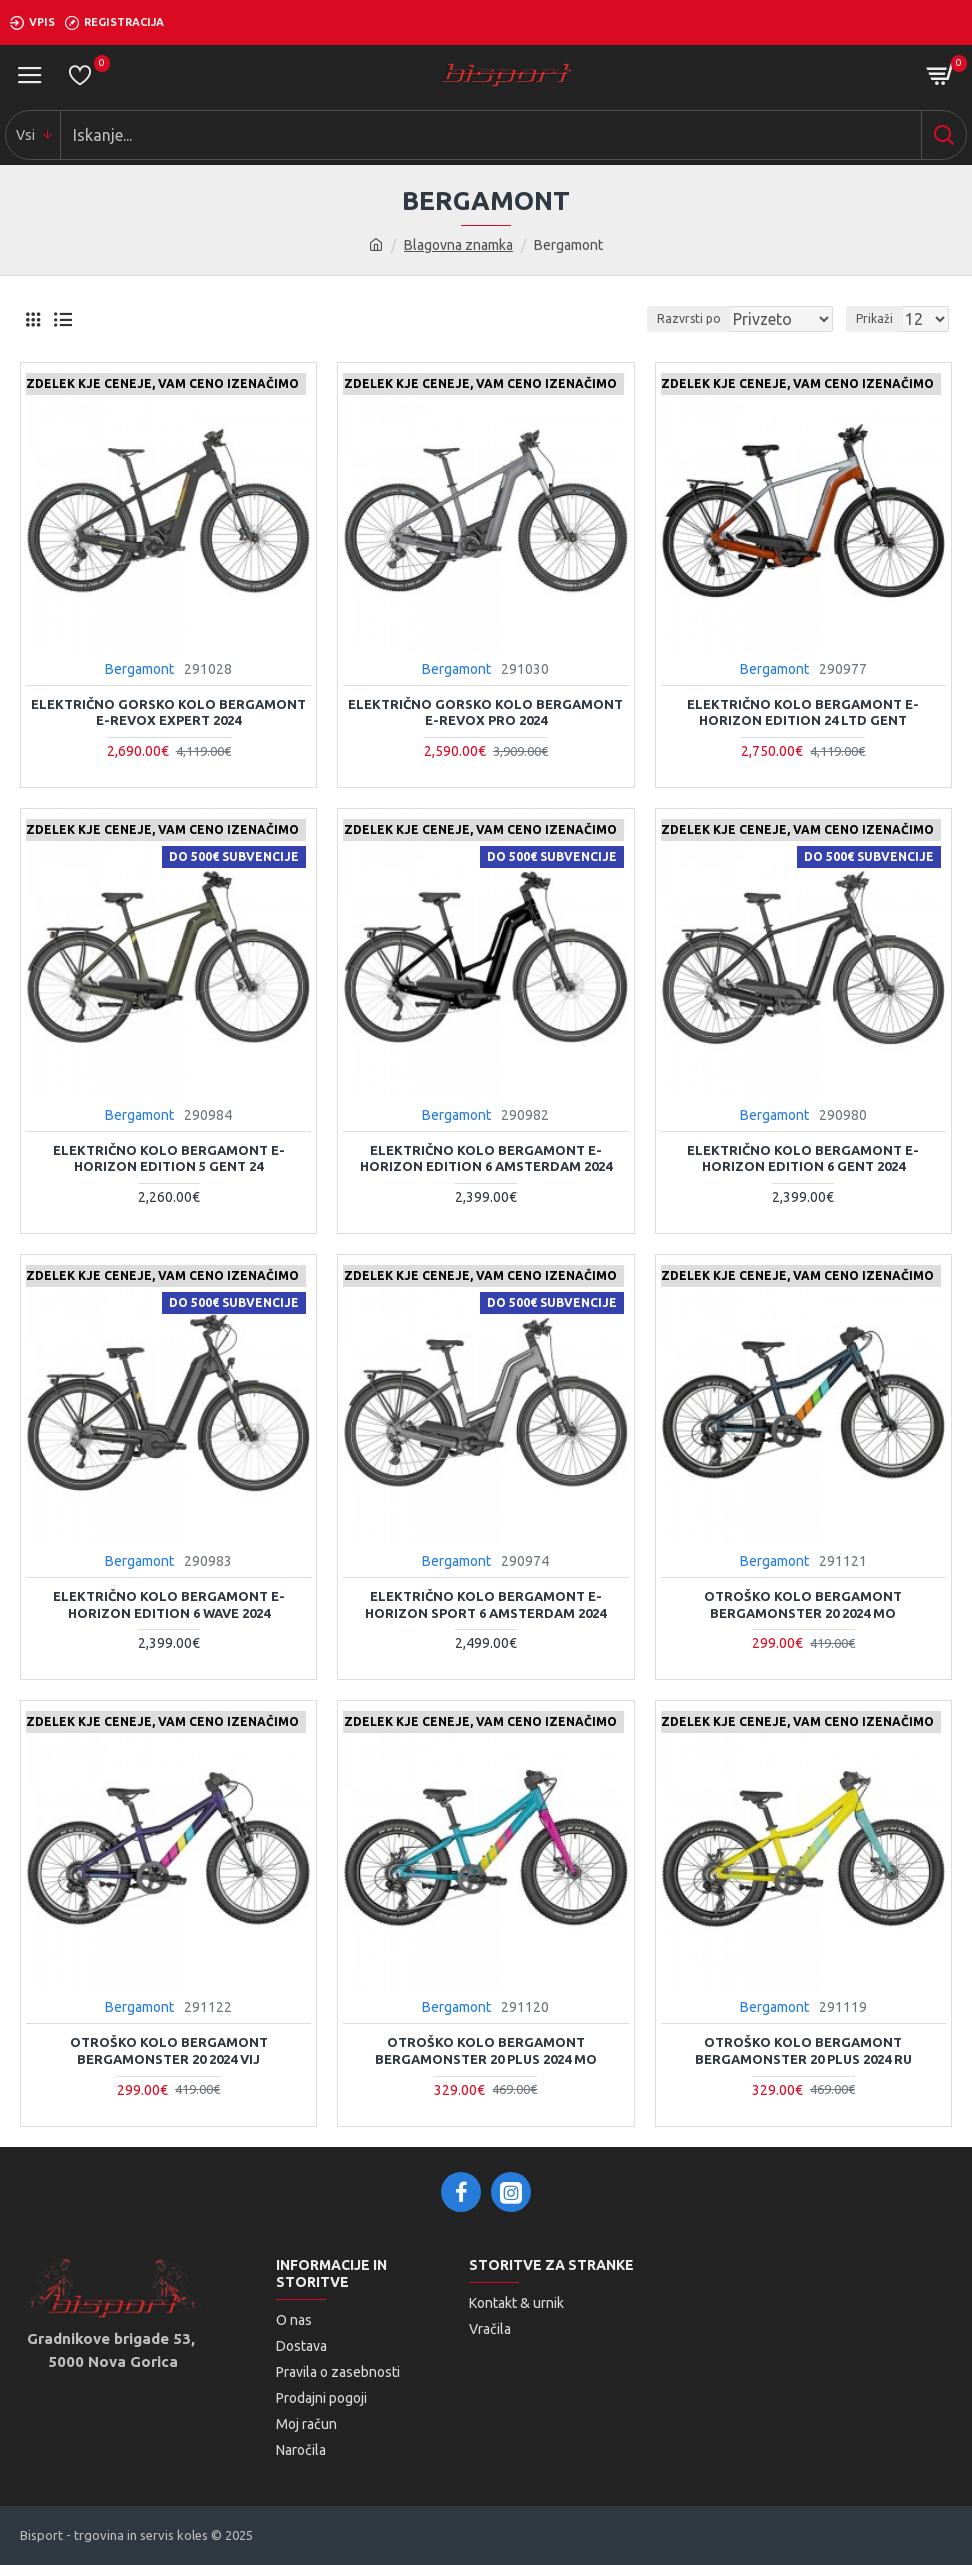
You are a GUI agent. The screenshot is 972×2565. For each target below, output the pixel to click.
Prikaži (874, 318)
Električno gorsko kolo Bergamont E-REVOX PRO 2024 (485, 712)
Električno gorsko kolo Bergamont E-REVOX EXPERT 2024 (168, 712)
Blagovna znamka (458, 245)
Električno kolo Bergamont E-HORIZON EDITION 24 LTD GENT (803, 712)
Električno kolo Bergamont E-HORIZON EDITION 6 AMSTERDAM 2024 (486, 1158)
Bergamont (139, 669)
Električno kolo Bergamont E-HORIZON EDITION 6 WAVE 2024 (169, 1604)
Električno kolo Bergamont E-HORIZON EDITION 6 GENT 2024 (803, 1158)
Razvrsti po (689, 318)
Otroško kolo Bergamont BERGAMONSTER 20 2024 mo (803, 1604)
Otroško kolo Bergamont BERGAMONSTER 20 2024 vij (169, 2050)
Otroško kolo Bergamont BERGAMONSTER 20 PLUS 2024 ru (803, 2050)
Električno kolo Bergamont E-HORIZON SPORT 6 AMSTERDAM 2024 (485, 1604)
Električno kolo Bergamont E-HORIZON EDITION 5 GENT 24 (169, 1158)
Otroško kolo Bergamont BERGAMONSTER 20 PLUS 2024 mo (486, 2050)
